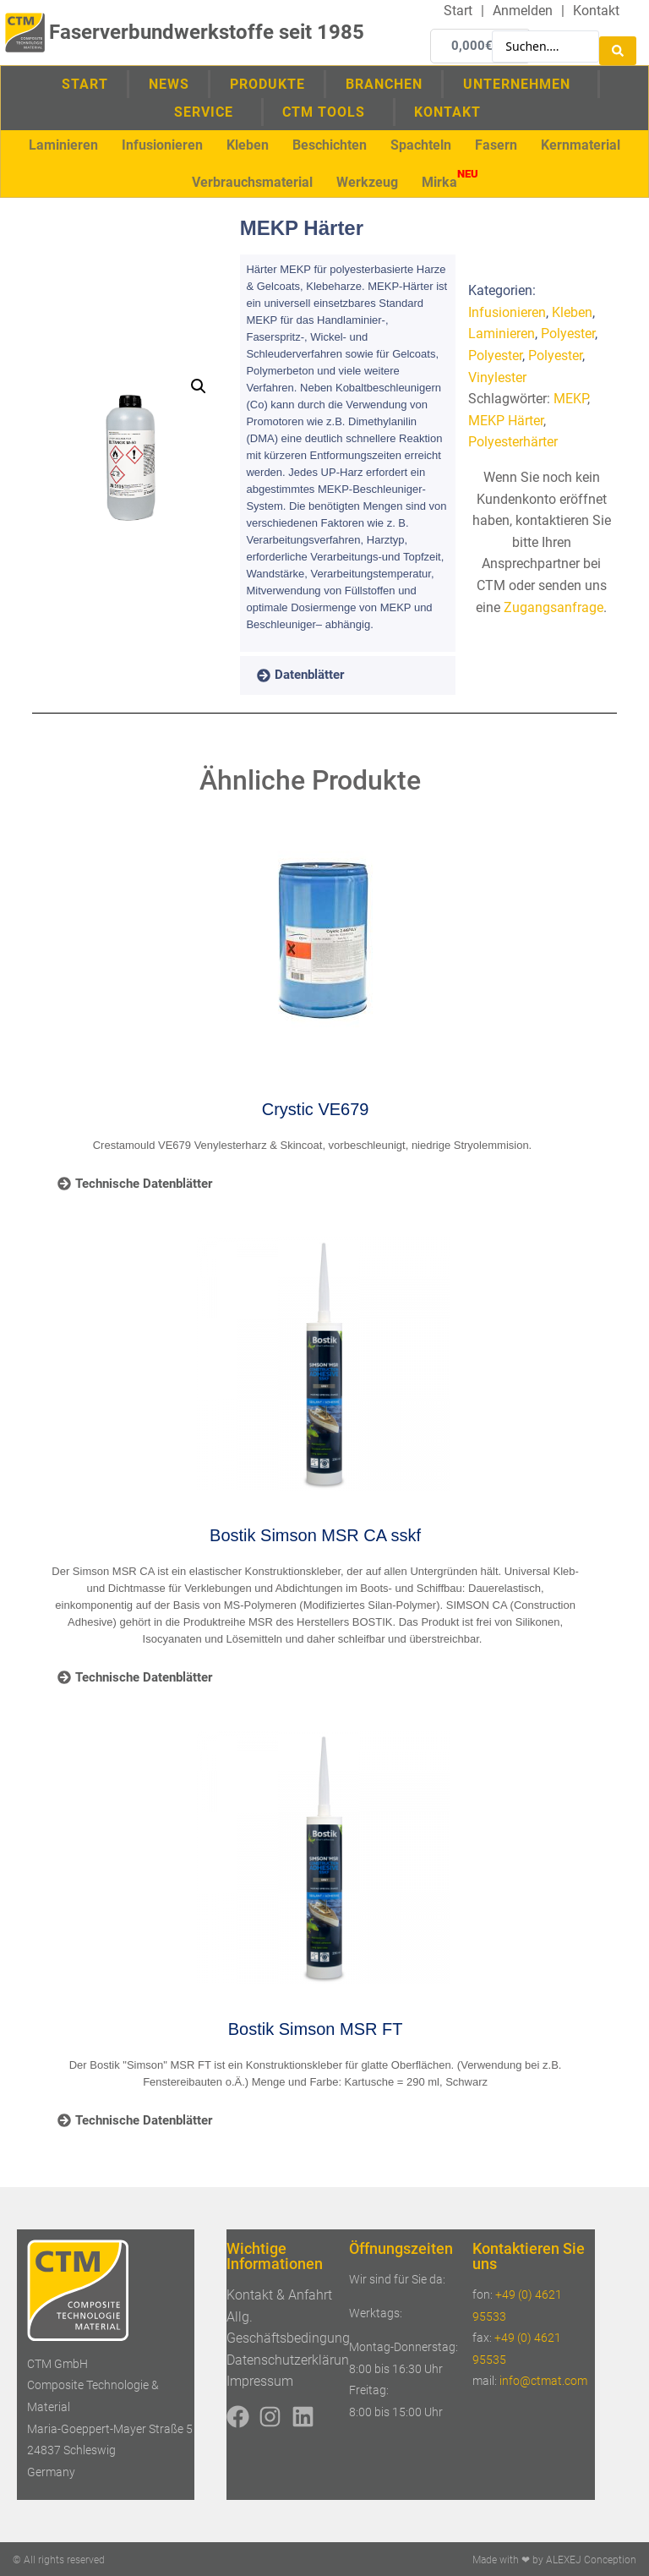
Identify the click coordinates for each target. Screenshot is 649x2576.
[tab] (324, 674)
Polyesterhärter (513, 441)
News (169, 82)
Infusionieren (507, 312)
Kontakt (447, 110)
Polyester (568, 333)
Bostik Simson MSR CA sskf (315, 1534)
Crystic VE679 (315, 1108)
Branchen (384, 82)
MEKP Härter (505, 420)
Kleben (572, 312)
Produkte (267, 82)
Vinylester (497, 377)
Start (85, 82)
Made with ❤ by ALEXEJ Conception (554, 2559)
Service (208, 110)
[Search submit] (617, 44)
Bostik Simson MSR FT (315, 2028)
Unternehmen (521, 82)
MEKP (570, 398)
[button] (63, 144)
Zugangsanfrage (553, 607)
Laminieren (501, 333)
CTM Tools (328, 110)
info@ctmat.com (543, 2380)
